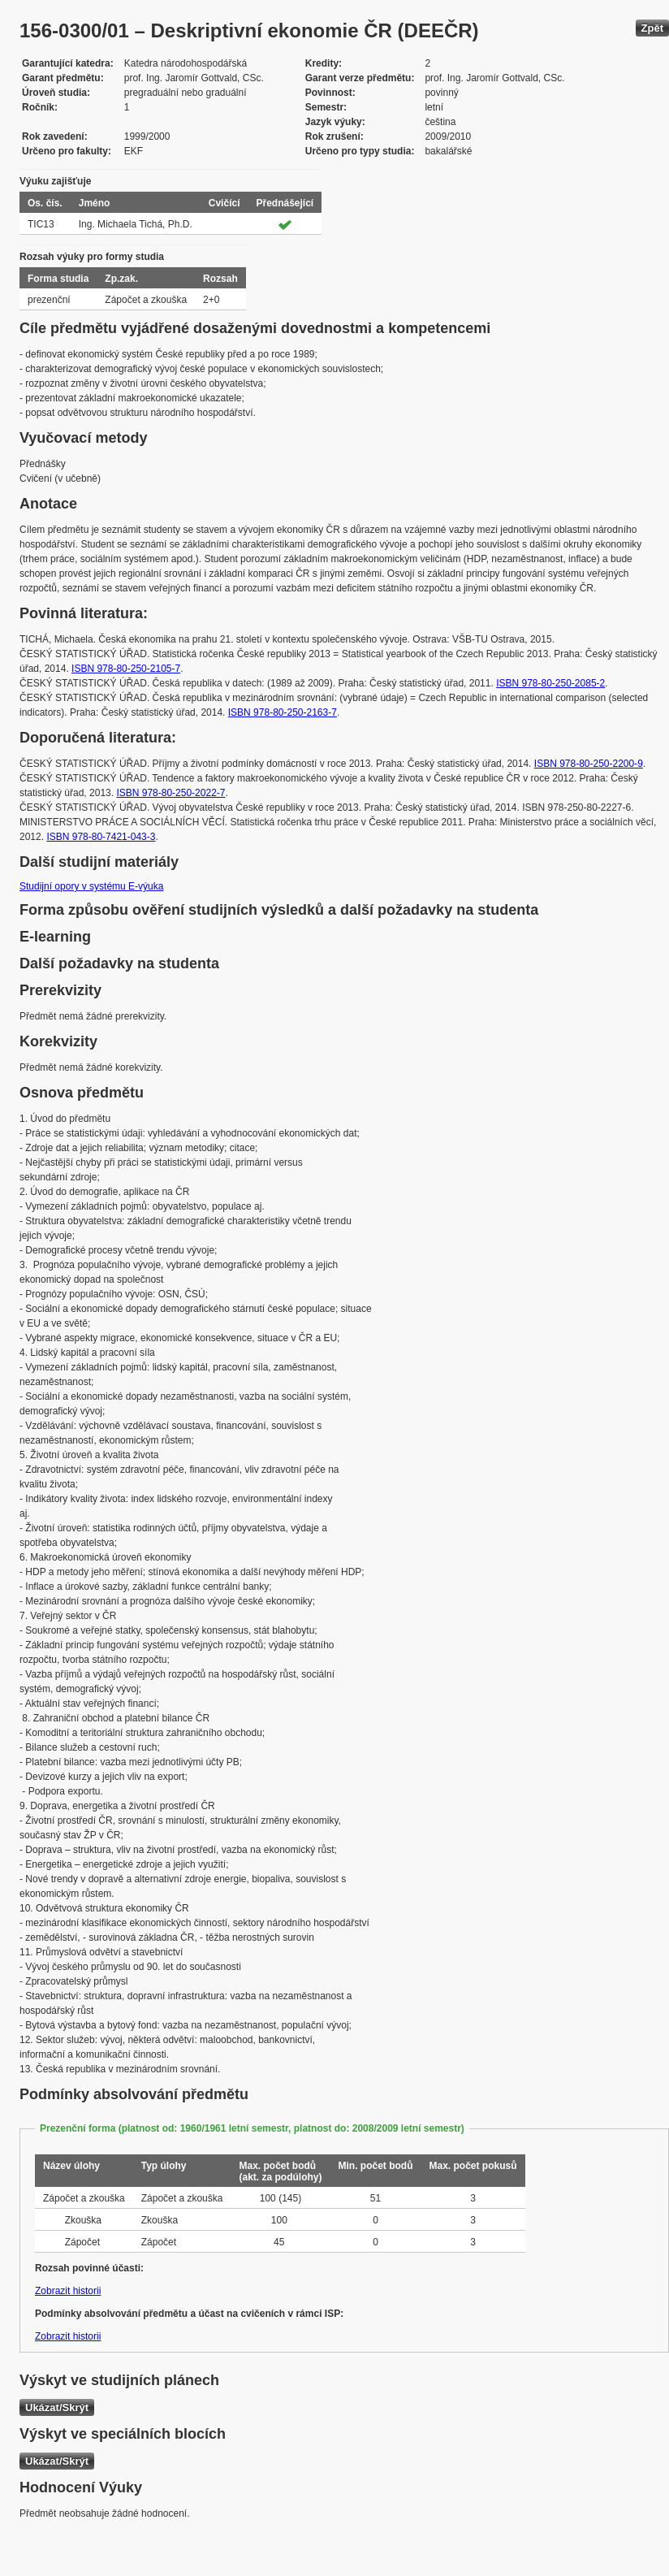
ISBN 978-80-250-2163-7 (282, 712)
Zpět (652, 28)
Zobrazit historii (68, 2291)
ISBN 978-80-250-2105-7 (125, 668)
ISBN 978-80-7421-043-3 (100, 836)
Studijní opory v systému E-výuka (91, 886)
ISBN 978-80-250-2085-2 (550, 683)
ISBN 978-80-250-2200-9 (588, 763)
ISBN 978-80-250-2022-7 (170, 793)
